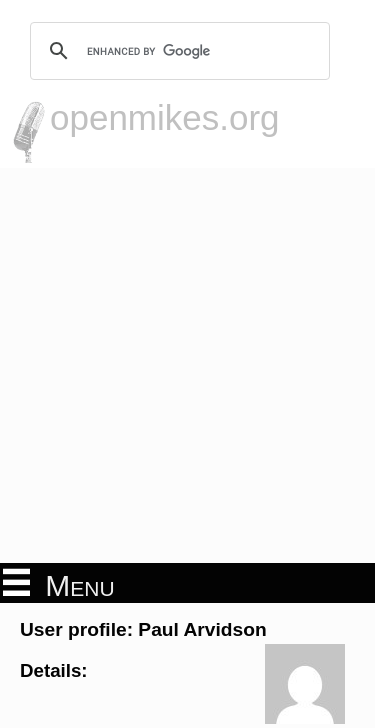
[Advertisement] (187, 365)
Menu (59, 584)
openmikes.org (165, 117)
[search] (177, 51)
